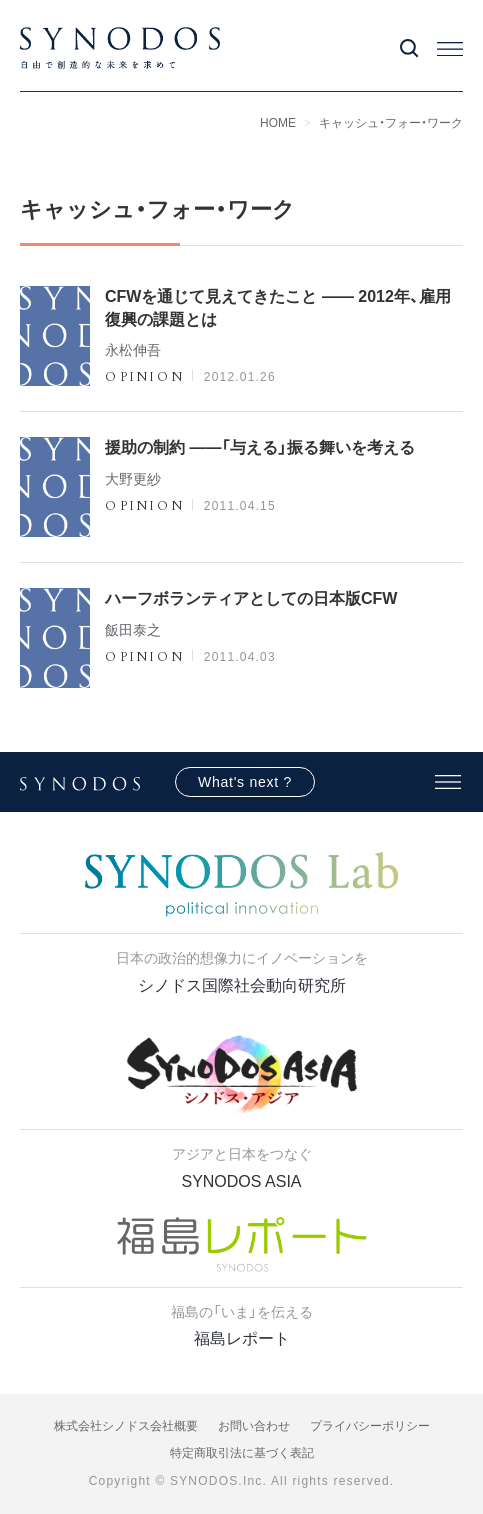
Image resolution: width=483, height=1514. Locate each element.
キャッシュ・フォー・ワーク (391, 123)
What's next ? (245, 782)
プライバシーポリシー (370, 1426)
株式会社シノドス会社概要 (126, 1426)
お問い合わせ (254, 1426)
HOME (278, 123)
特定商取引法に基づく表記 (242, 1453)
